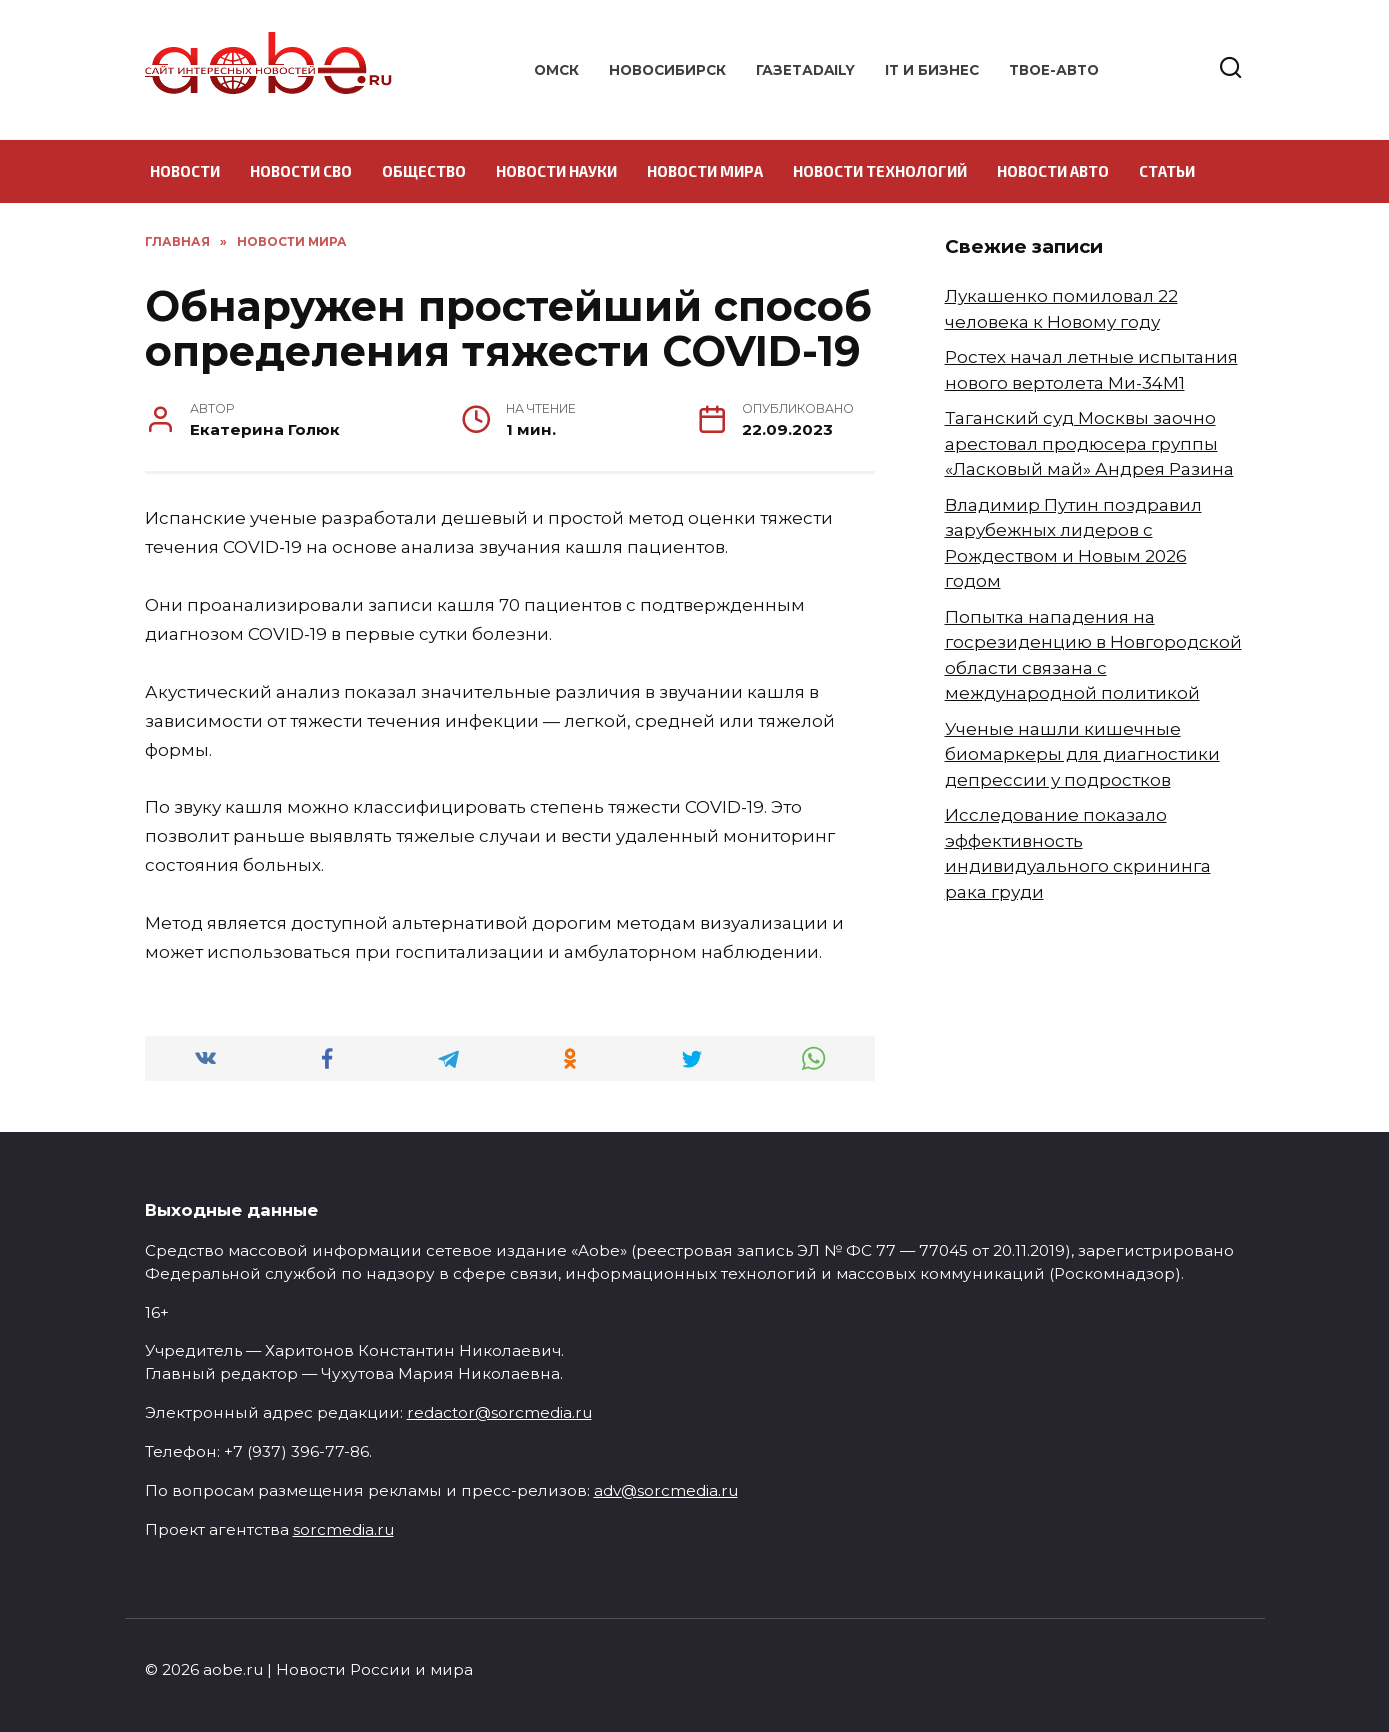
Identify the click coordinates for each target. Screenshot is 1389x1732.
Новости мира (705, 171)
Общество (424, 171)
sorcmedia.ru (343, 1529)
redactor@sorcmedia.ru (499, 1412)
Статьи (1167, 171)
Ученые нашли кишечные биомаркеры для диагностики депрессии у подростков (1082, 754)
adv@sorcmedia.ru (666, 1490)
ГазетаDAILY (805, 70)
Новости (185, 171)
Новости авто (1053, 171)
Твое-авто (1054, 70)
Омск (556, 70)
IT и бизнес (932, 70)
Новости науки (556, 171)
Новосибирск (667, 70)
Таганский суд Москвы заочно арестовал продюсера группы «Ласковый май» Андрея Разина (1089, 443)
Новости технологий (880, 171)
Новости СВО (301, 171)
